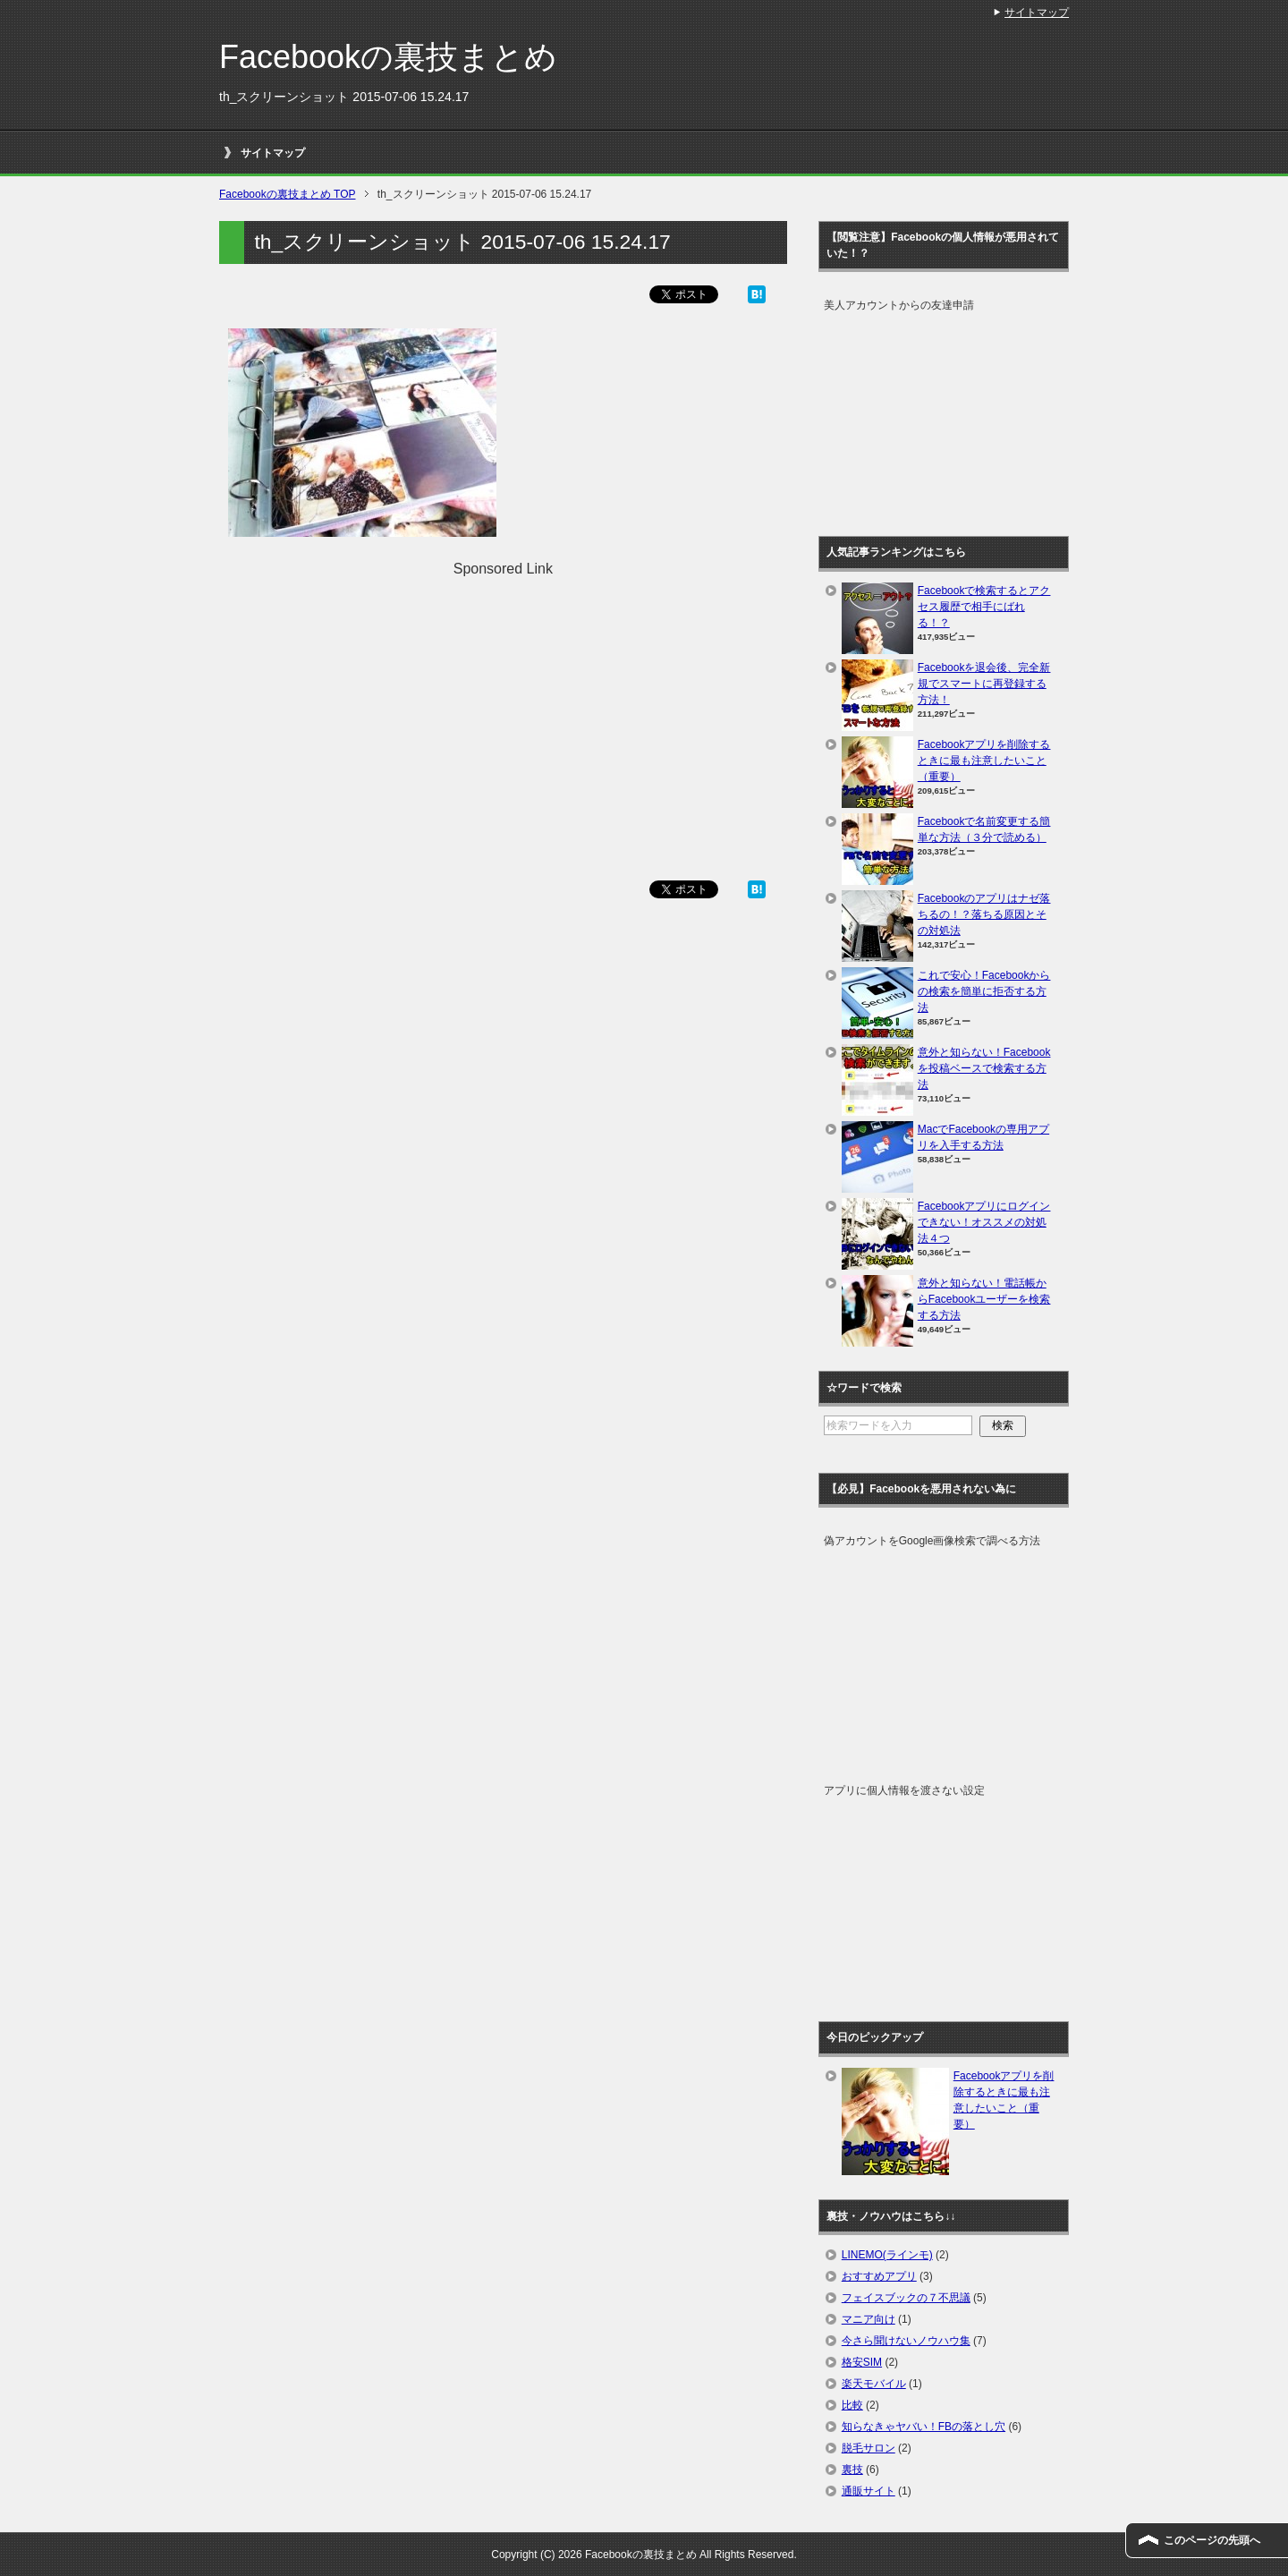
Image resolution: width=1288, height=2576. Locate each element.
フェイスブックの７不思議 (906, 2297)
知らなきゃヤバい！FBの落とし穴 (923, 2426)
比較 (852, 2405)
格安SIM (862, 2362)
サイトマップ (273, 153)
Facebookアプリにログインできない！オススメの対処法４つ (984, 1222)
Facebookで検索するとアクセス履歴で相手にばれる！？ (984, 606)
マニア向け (868, 2319)
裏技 (852, 2469)
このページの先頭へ (1212, 2540)
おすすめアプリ (879, 2276)
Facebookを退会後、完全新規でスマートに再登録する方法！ (984, 683)
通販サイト (868, 2491)
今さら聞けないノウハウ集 (906, 2340)
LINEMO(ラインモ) (887, 2255)
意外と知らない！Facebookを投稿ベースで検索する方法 (984, 1068)
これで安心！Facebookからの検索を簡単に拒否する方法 (984, 991)
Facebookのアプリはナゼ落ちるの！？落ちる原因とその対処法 (984, 914)
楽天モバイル (874, 2383)
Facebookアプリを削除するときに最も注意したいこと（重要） (984, 760)
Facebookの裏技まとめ (388, 56)
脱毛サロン (868, 2448)
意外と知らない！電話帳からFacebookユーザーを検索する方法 (984, 1299)
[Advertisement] (502, 705)
